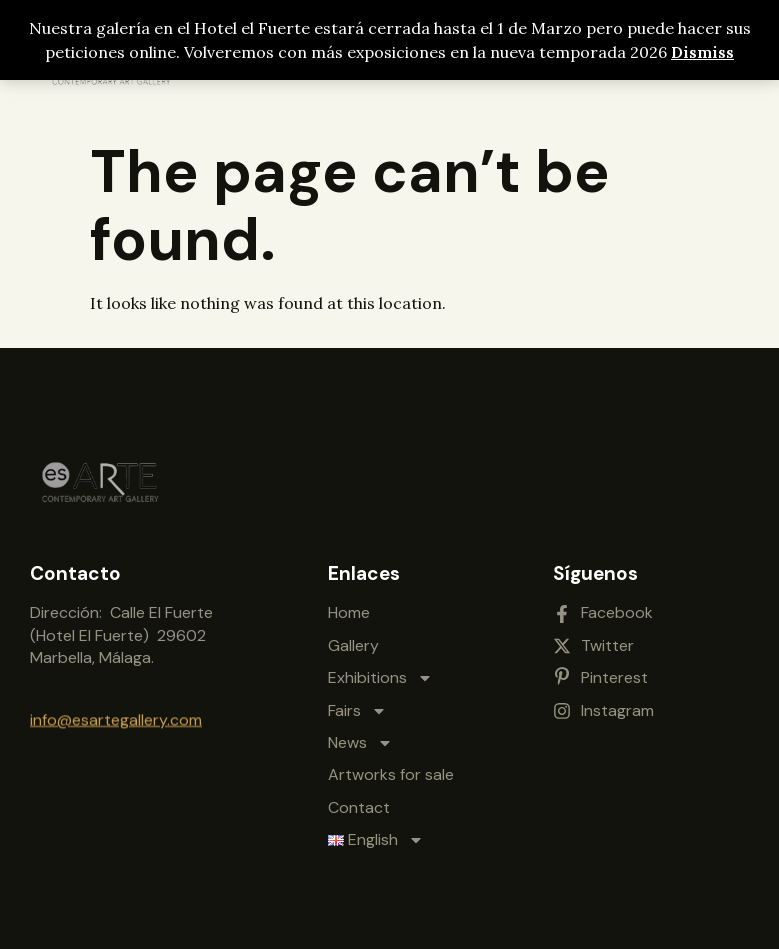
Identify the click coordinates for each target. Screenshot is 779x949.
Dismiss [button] (702, 52)
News (360, 735)
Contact (359, 799)
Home (349, 604)
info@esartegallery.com (116, 716)
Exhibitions (380, 670)
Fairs (357, 702)
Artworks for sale (391, 766)
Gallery (353, 637)
